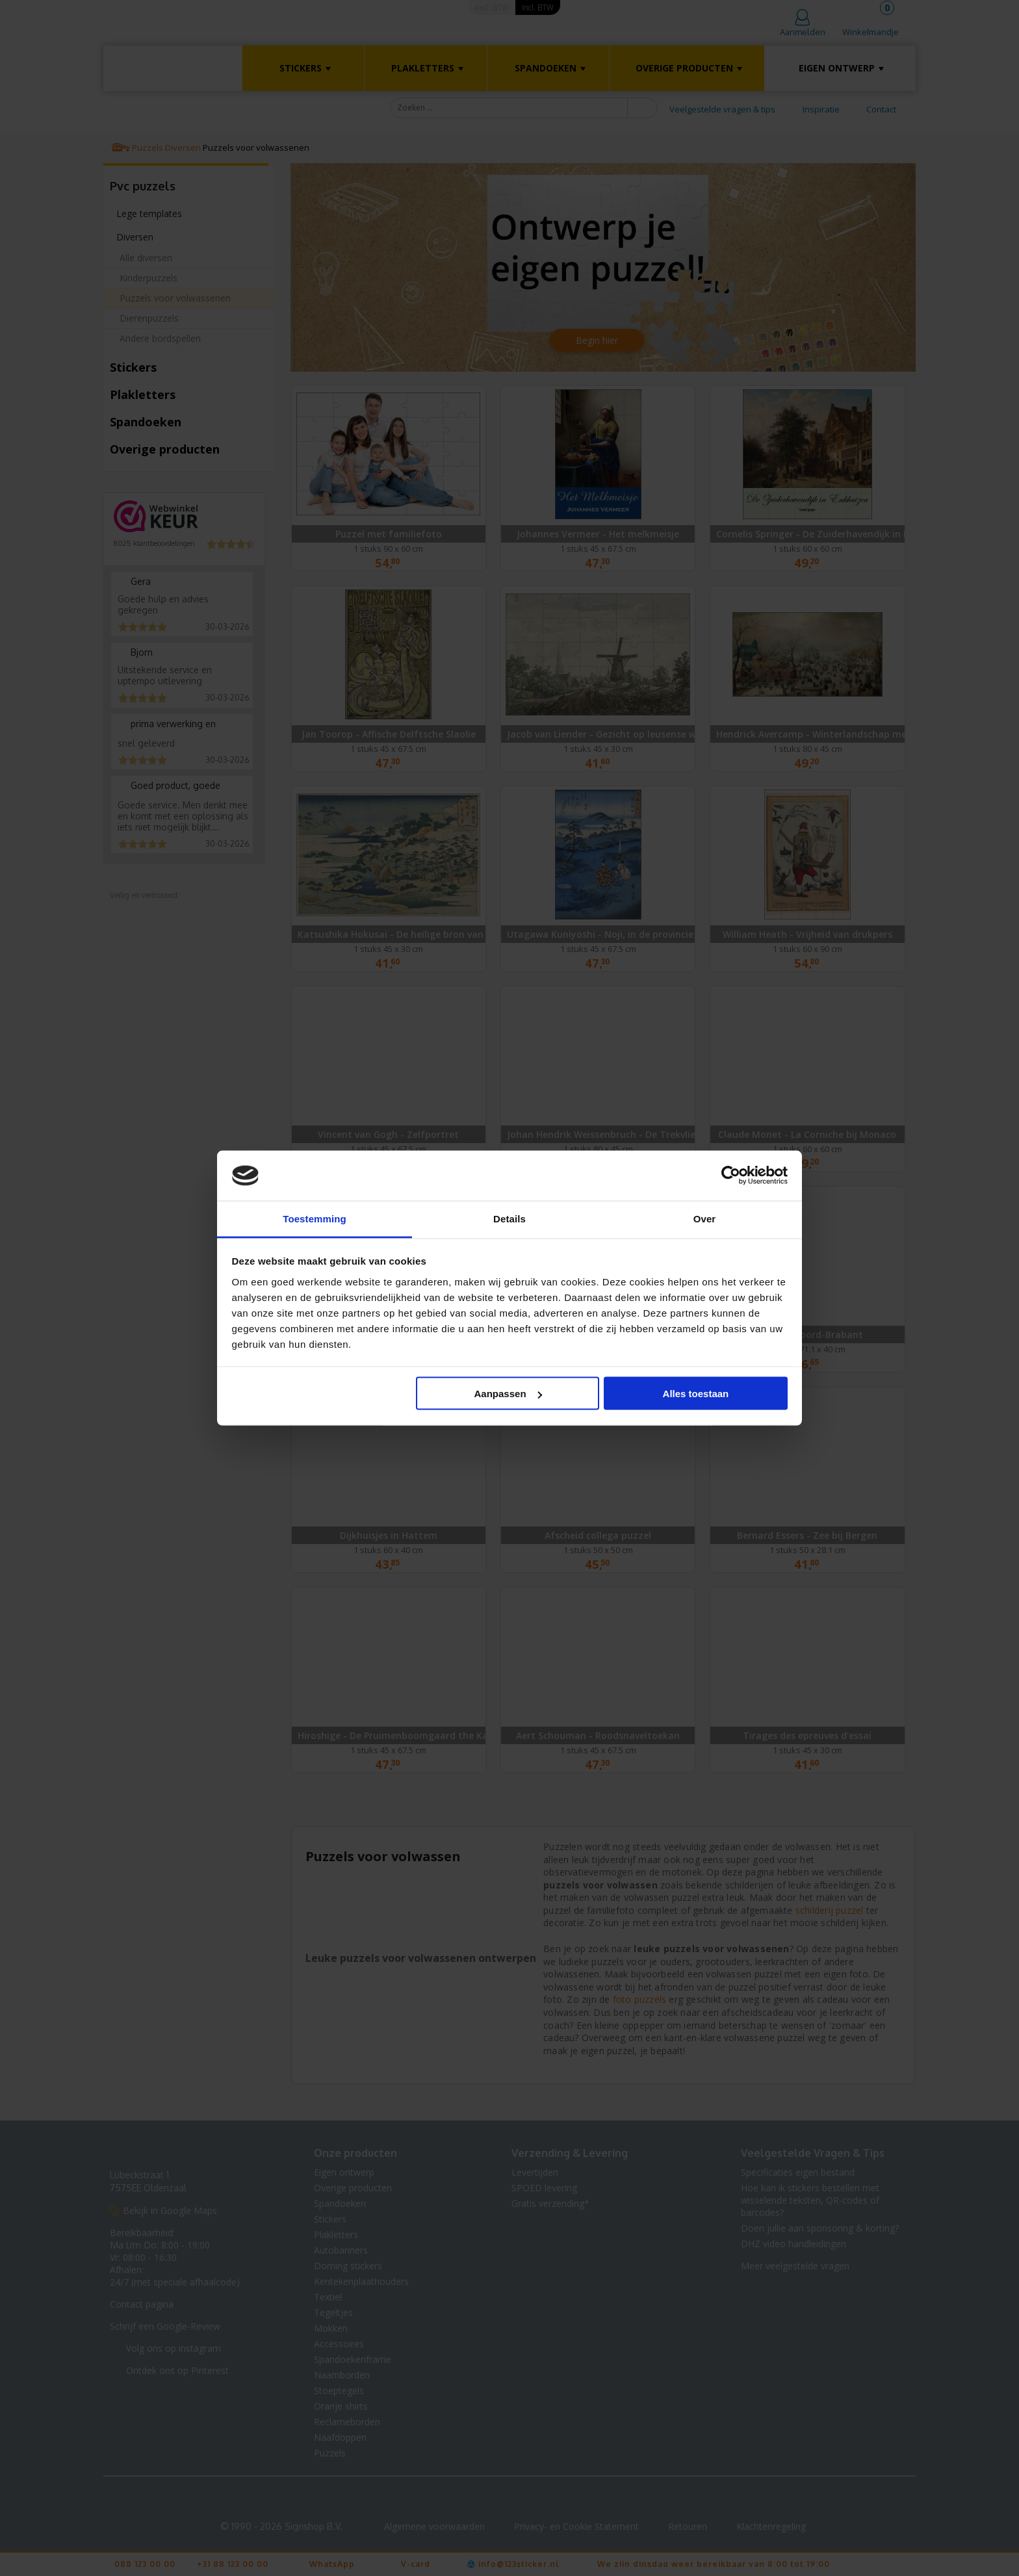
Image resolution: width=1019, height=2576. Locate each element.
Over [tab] (704, 1218)
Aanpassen (508, 1393)
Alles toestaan (696, 1393)
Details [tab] (509, 1218)
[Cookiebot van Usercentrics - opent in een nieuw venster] (731, 1175)
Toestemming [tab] (314, 1218)
